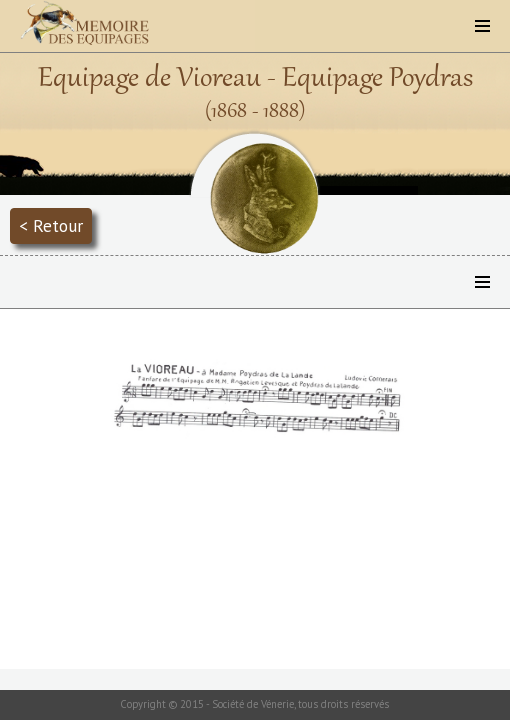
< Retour (51, 225)
